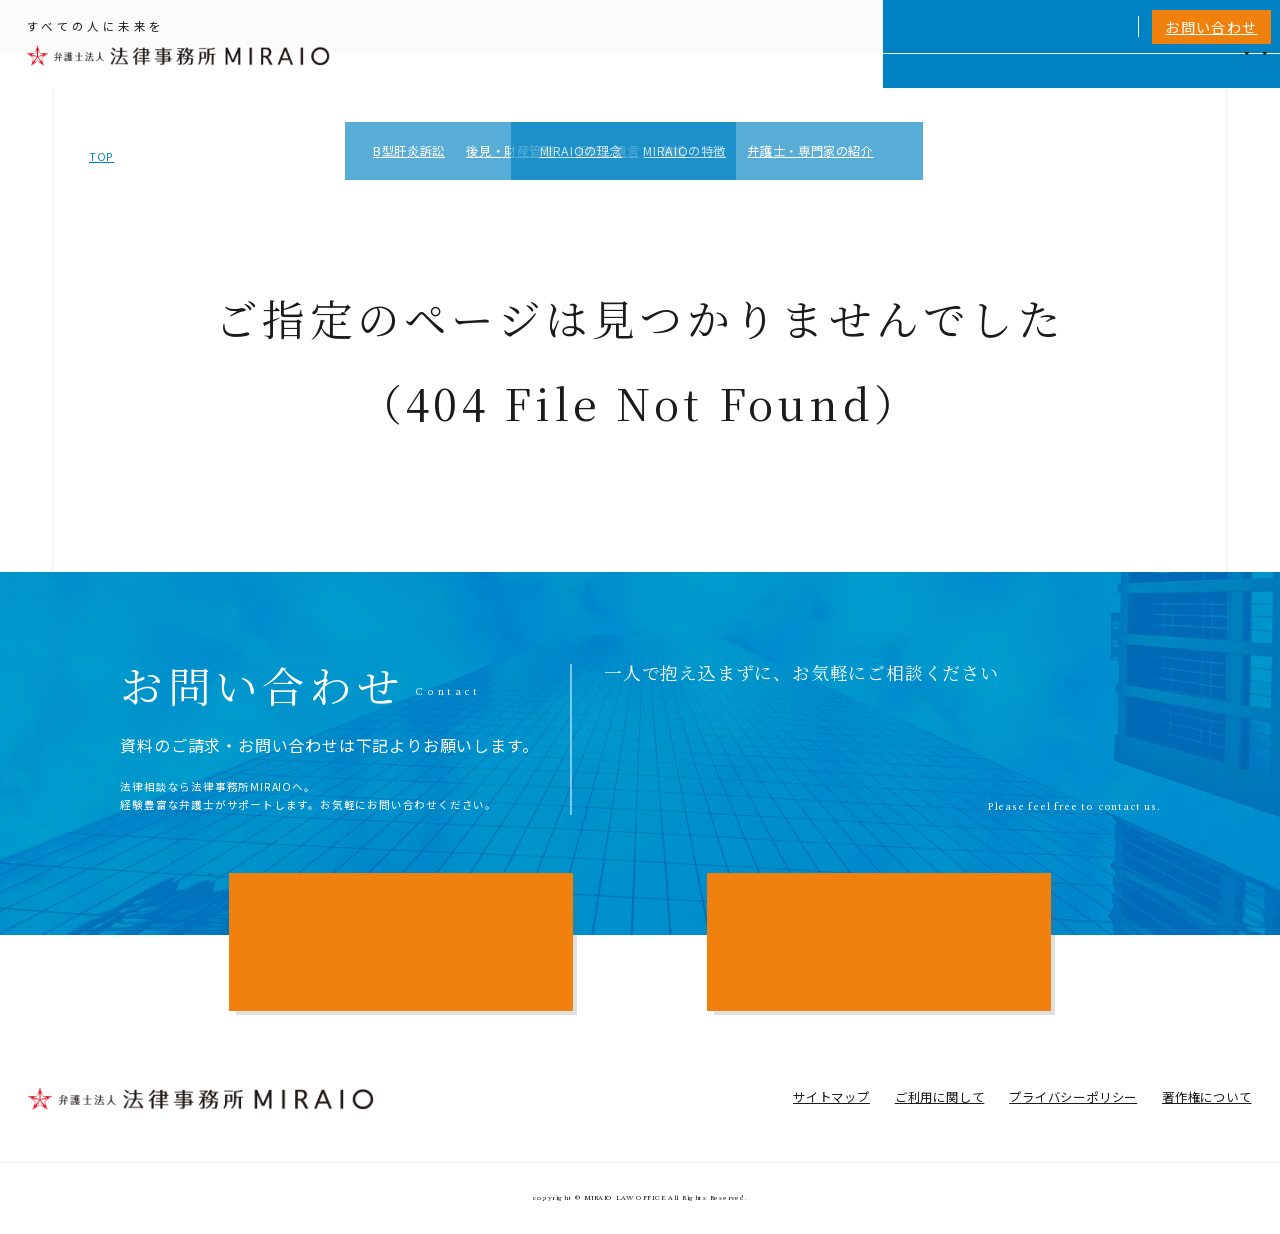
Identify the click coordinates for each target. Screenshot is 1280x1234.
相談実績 (975, 87)
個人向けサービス (740, 87)
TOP (101, 156)
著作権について (1207, 1097)
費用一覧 (1048, 87)
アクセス (1178, 87)
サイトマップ (831, 1097)
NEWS (1113, 87)
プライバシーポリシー (1073, 1097)
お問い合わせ (1211, 27)
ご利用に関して (940, 1097)
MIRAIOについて (870, 87)
